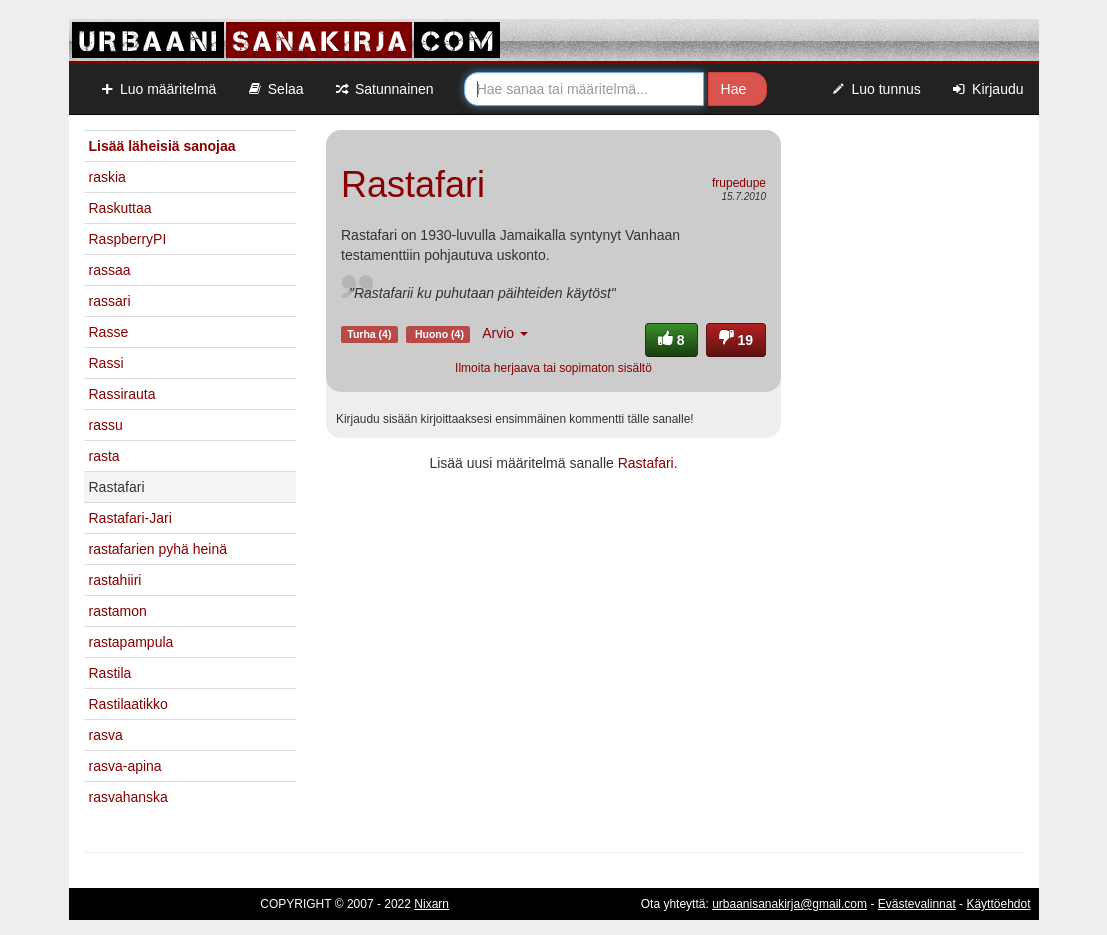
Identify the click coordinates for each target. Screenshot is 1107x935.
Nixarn (431, 904)
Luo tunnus (875, 89)
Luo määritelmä (158, 89)
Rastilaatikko (128, 704)
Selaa (274, 89)
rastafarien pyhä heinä (158, 549)
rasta (104, 456)
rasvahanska (128, 797)
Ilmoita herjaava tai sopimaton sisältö (553, 368)
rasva (106, 735)
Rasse (109, 332)
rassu (106, 425)
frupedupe (739, 183)
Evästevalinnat (917, 904)
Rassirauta (122, 394)
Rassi (106, 363)
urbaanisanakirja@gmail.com (789, 904)
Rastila (110, 673)
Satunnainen (384, 89)
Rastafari (646, 463)
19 (736, 340)
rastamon (118, 611)
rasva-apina (125, 766)
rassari (110, 301)
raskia (107, 177)
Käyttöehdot (998, 904)
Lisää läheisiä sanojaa (162, 146)
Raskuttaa (120, 208)
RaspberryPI (128, 239)
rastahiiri (115, 580)
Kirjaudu (987, 89)
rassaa (110, 270)
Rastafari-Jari (130, 518)
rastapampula (131, 642)
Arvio (505, 333)
